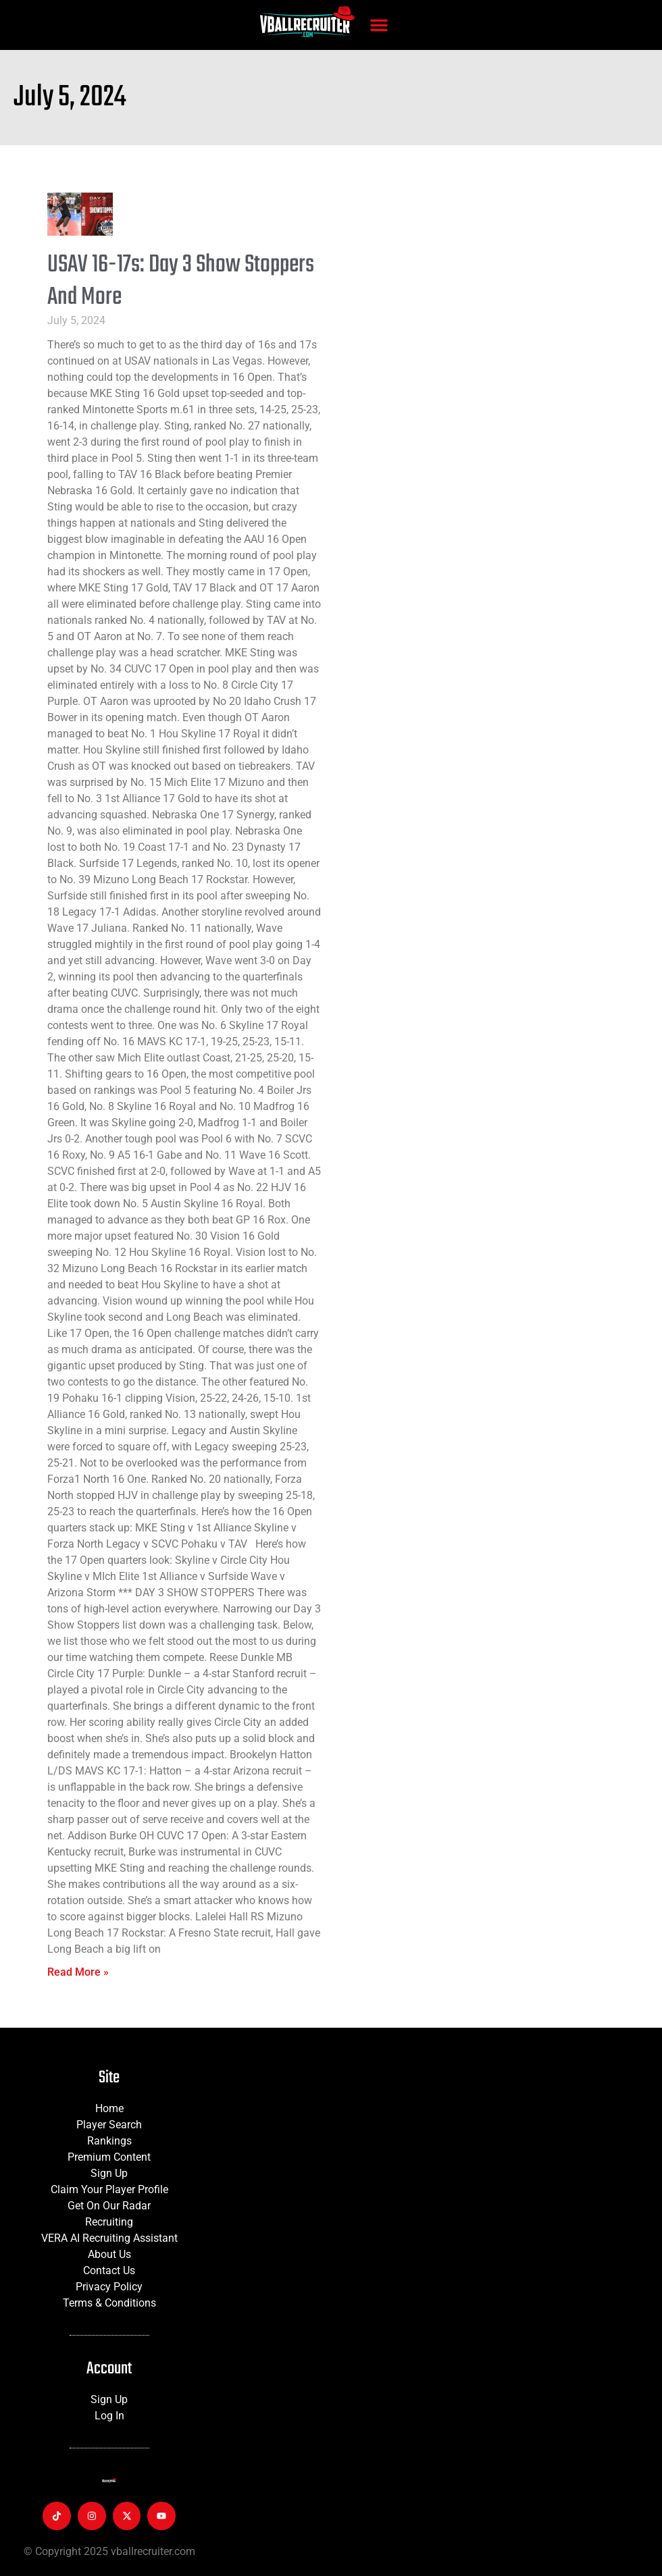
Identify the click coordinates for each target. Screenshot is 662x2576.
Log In (109, 2415)
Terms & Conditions (109, 2302)
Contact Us (109, 2270)
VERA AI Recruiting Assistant (109, 2238)
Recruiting (109, 2221)
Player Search (109, 2124)
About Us (109, 2254)
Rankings (109, 2140)
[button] (379, 25)
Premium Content (109, 2157)
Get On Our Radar (109, 2205)
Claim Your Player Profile (109, 2189)
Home (109, 2108)
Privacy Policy (109, 2286)
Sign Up (109, 2173)
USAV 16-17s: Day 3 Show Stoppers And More (180, 281)
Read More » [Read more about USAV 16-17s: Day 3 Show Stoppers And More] (78, 1972)
